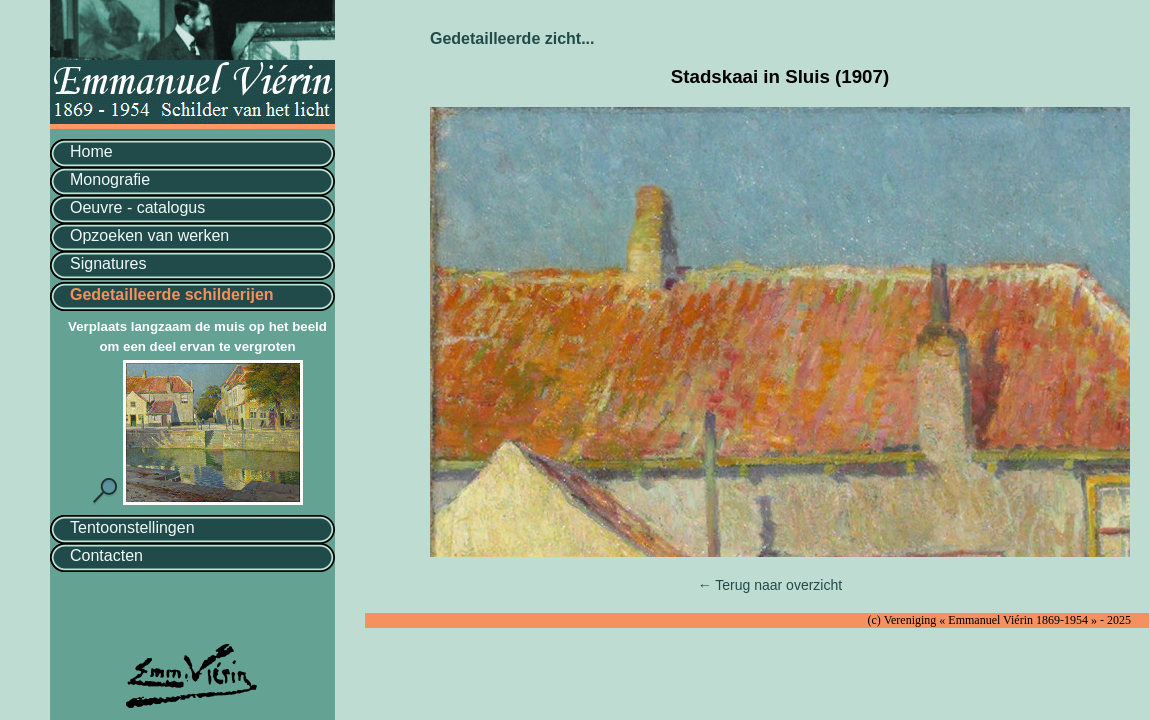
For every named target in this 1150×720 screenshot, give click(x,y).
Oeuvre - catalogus (137, 207)
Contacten (106, 555)
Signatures (108, 263)
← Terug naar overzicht (770, 585)
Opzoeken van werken (149, 235)
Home (91, 151)
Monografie (110, 179)
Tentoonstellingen (132, 527)
